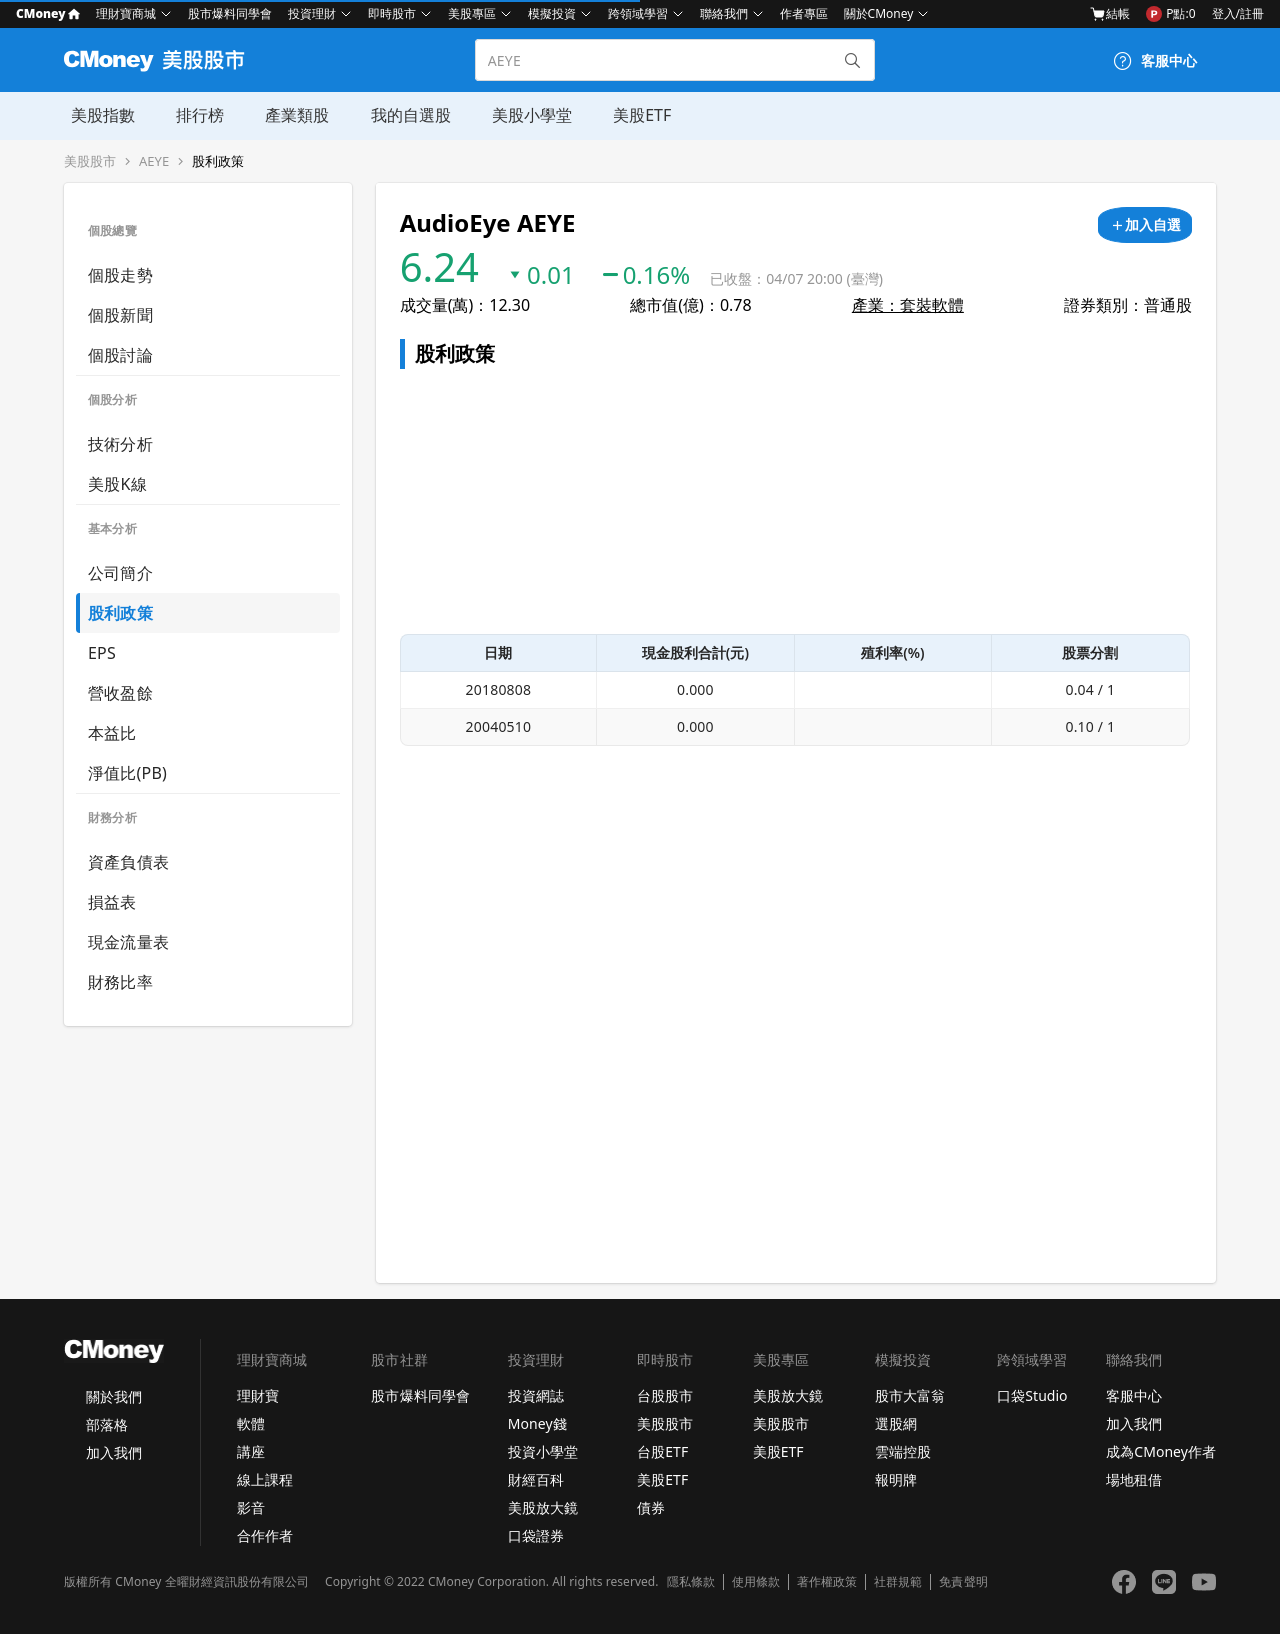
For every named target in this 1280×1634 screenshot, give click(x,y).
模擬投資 (552, 13)
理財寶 (258, 1395)
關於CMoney (879, 13)
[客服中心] (1155, 61)
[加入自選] (1145, 225)
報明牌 (896, 1479)
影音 (251, 1507)
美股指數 (96, 115)
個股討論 (120, 355)
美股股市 (90, 161)
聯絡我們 (724, 13)
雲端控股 (903, 1451)
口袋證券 (536, 1535)
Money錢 (537, 1423)
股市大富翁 (910, 1395)
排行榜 (192, 115)
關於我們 (114, 1396)
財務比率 (120, 982)
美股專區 (472, 13)
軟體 (251, 1423)
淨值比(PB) (127, 773)
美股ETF (629, 115)
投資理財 (312, 13)
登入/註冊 (1238, 13)
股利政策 (218, 161)
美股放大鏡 (543, 1507)
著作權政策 (827, 1582)
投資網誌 (536, 1395)
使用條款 (756, 1582)
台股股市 (665, 1395)
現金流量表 (128, 942)
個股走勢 (120, 275)
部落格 (107, 1424)
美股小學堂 (520, 115)
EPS (102, 653)
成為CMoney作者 (1161, 1451)
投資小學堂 (543, 1451)
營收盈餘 (120, 693)
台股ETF (662, 1451)
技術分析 (120, 444)
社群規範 (898, 1582)
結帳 (1110, 14)
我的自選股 (400, 115)
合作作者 (265, 1535)
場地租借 (1134, 1479)
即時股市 (392, 13)
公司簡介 (120, 573)
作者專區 (804, 13)
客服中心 (1134, 1395)
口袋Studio (1032, 1395)
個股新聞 (120, 315)
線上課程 (265, 1479)
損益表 (112, 902)
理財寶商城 (126, 13)
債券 (651, 1507)
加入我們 (114, 1452)
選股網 (896, 1423)
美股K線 (117, 484)
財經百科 (536, 1479)
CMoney (48, 13)
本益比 (112, 733)
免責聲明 (963, 1582)
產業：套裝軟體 (908, 305)
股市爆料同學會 (230, 13)
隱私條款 (691, 1582)
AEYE (154, 161)
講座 (251, 1451)
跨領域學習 (638, 13)
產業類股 (288, 115)
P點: (1170, 14)
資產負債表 (128, 862)
